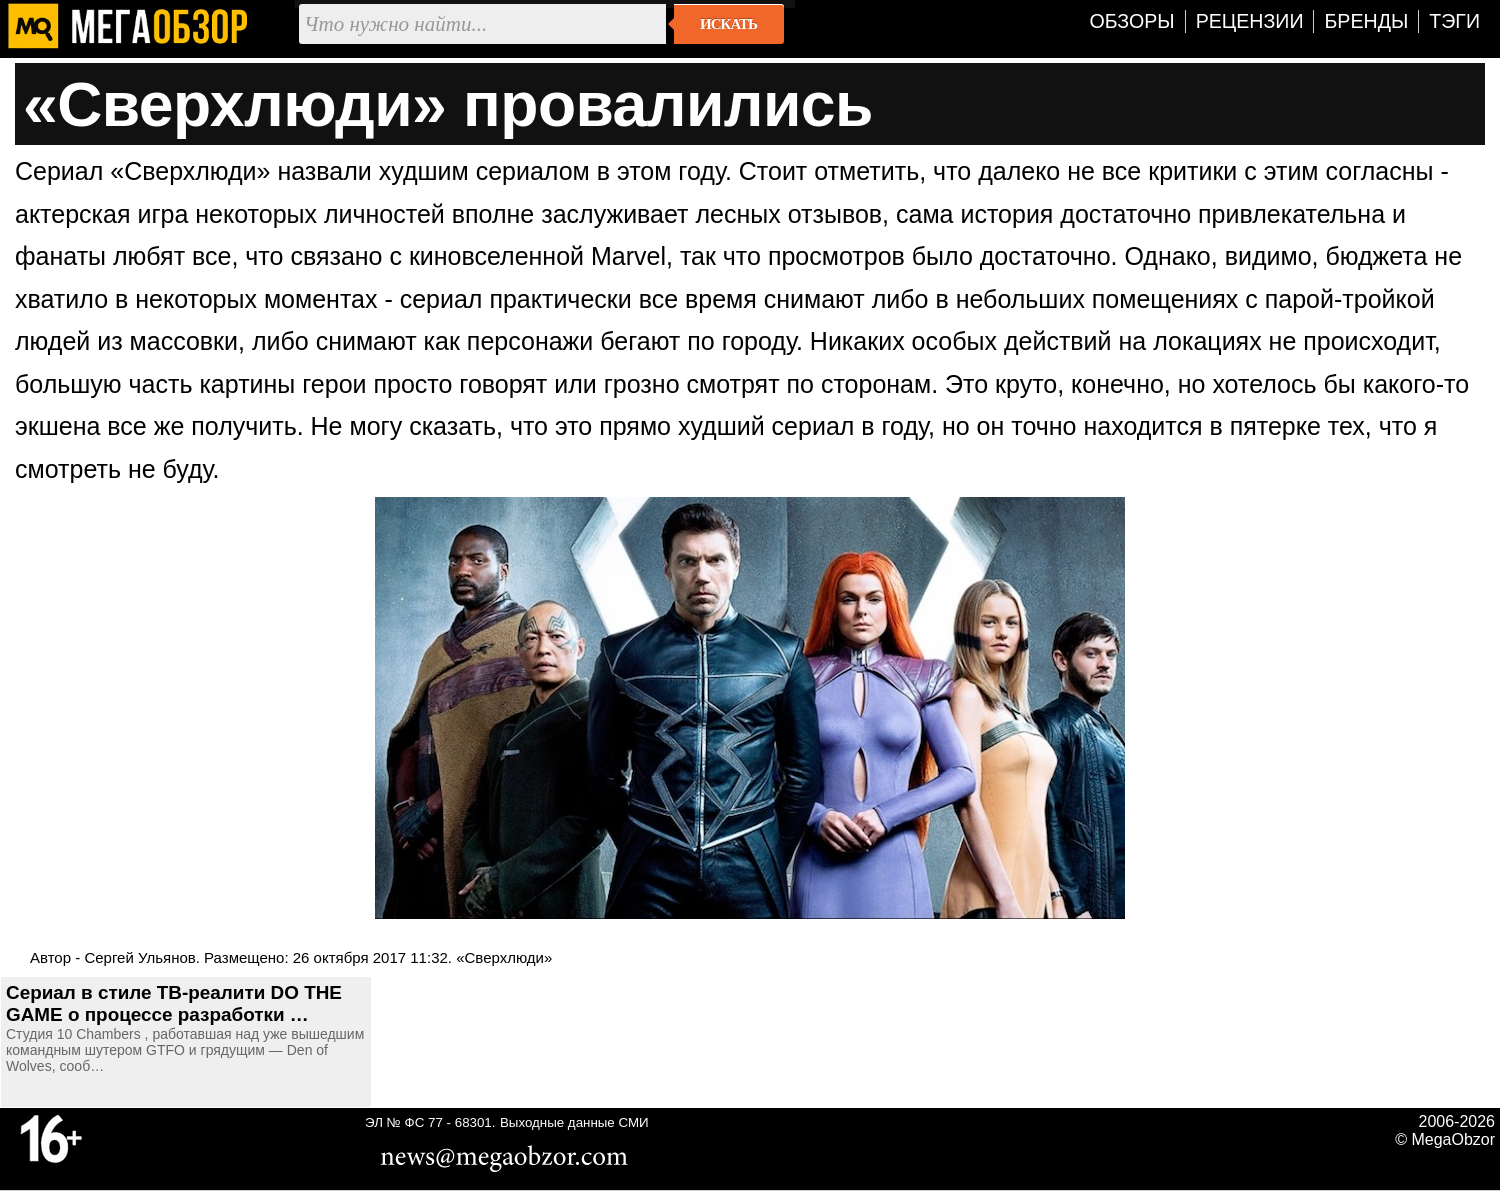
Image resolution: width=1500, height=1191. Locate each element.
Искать (728, 24)
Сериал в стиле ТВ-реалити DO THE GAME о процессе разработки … (174, 1003)
